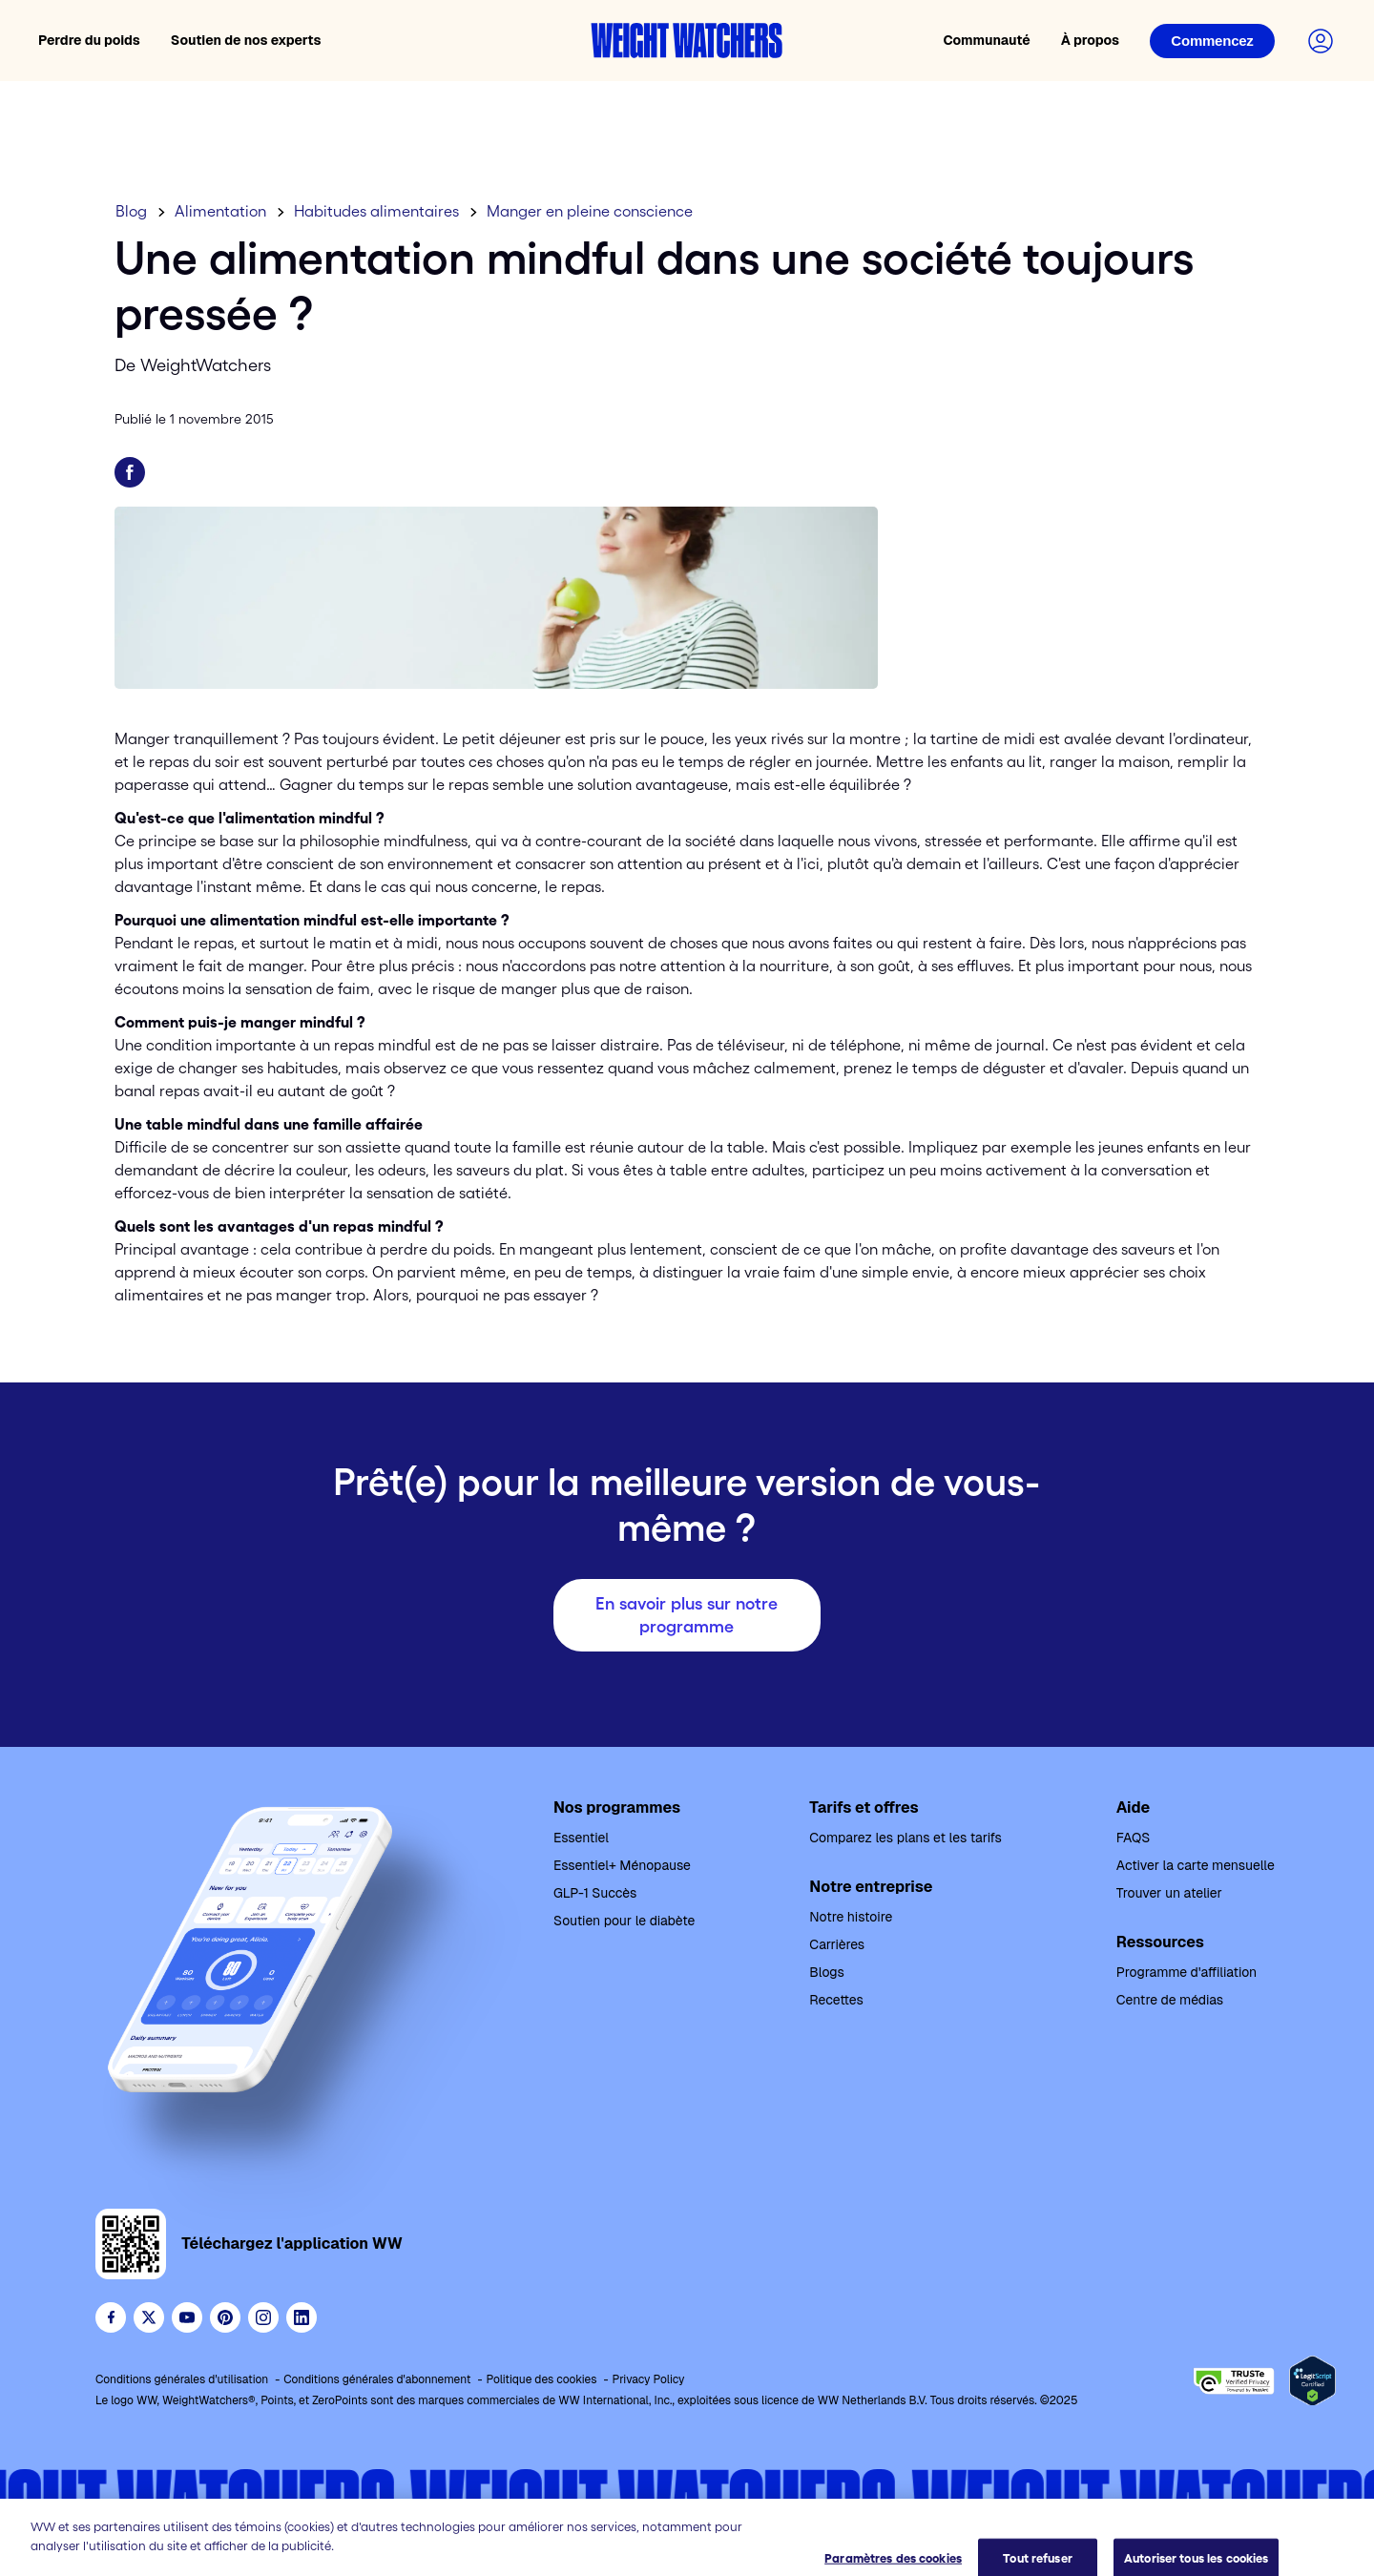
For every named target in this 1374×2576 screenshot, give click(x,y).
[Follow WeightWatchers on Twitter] (149, 2317)
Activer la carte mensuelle (1195, 1865)
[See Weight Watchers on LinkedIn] (301, 2317)
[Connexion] (1212, 41)
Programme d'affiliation (1186, 1972)
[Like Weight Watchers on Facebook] (110, 2317)
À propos (1090, 40)
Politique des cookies (541, 2379)
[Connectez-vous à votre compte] (1320, 41)
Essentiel (581, 1837)
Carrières (836, 1944)
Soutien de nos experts (246, 40)
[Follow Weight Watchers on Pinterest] (225, 2317)
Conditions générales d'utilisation (181, 2379)
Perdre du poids (89, 40)
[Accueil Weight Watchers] (687, 40)
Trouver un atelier (1169, 1892)
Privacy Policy (648, 2379)
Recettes (836, 1999)
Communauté (986, 40)
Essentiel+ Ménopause (622, 1865)
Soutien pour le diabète (624, 1920)
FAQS (1133, 1837)
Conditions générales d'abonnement (376, 2379)
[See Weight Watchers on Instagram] (263, 2317)
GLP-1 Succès (594, 1892)
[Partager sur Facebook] (129, 472)
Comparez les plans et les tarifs (905, 1837)
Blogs (826, 1972)
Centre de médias (1169, 1999)
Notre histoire (850, 1916)
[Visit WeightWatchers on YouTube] (187, 2317)
